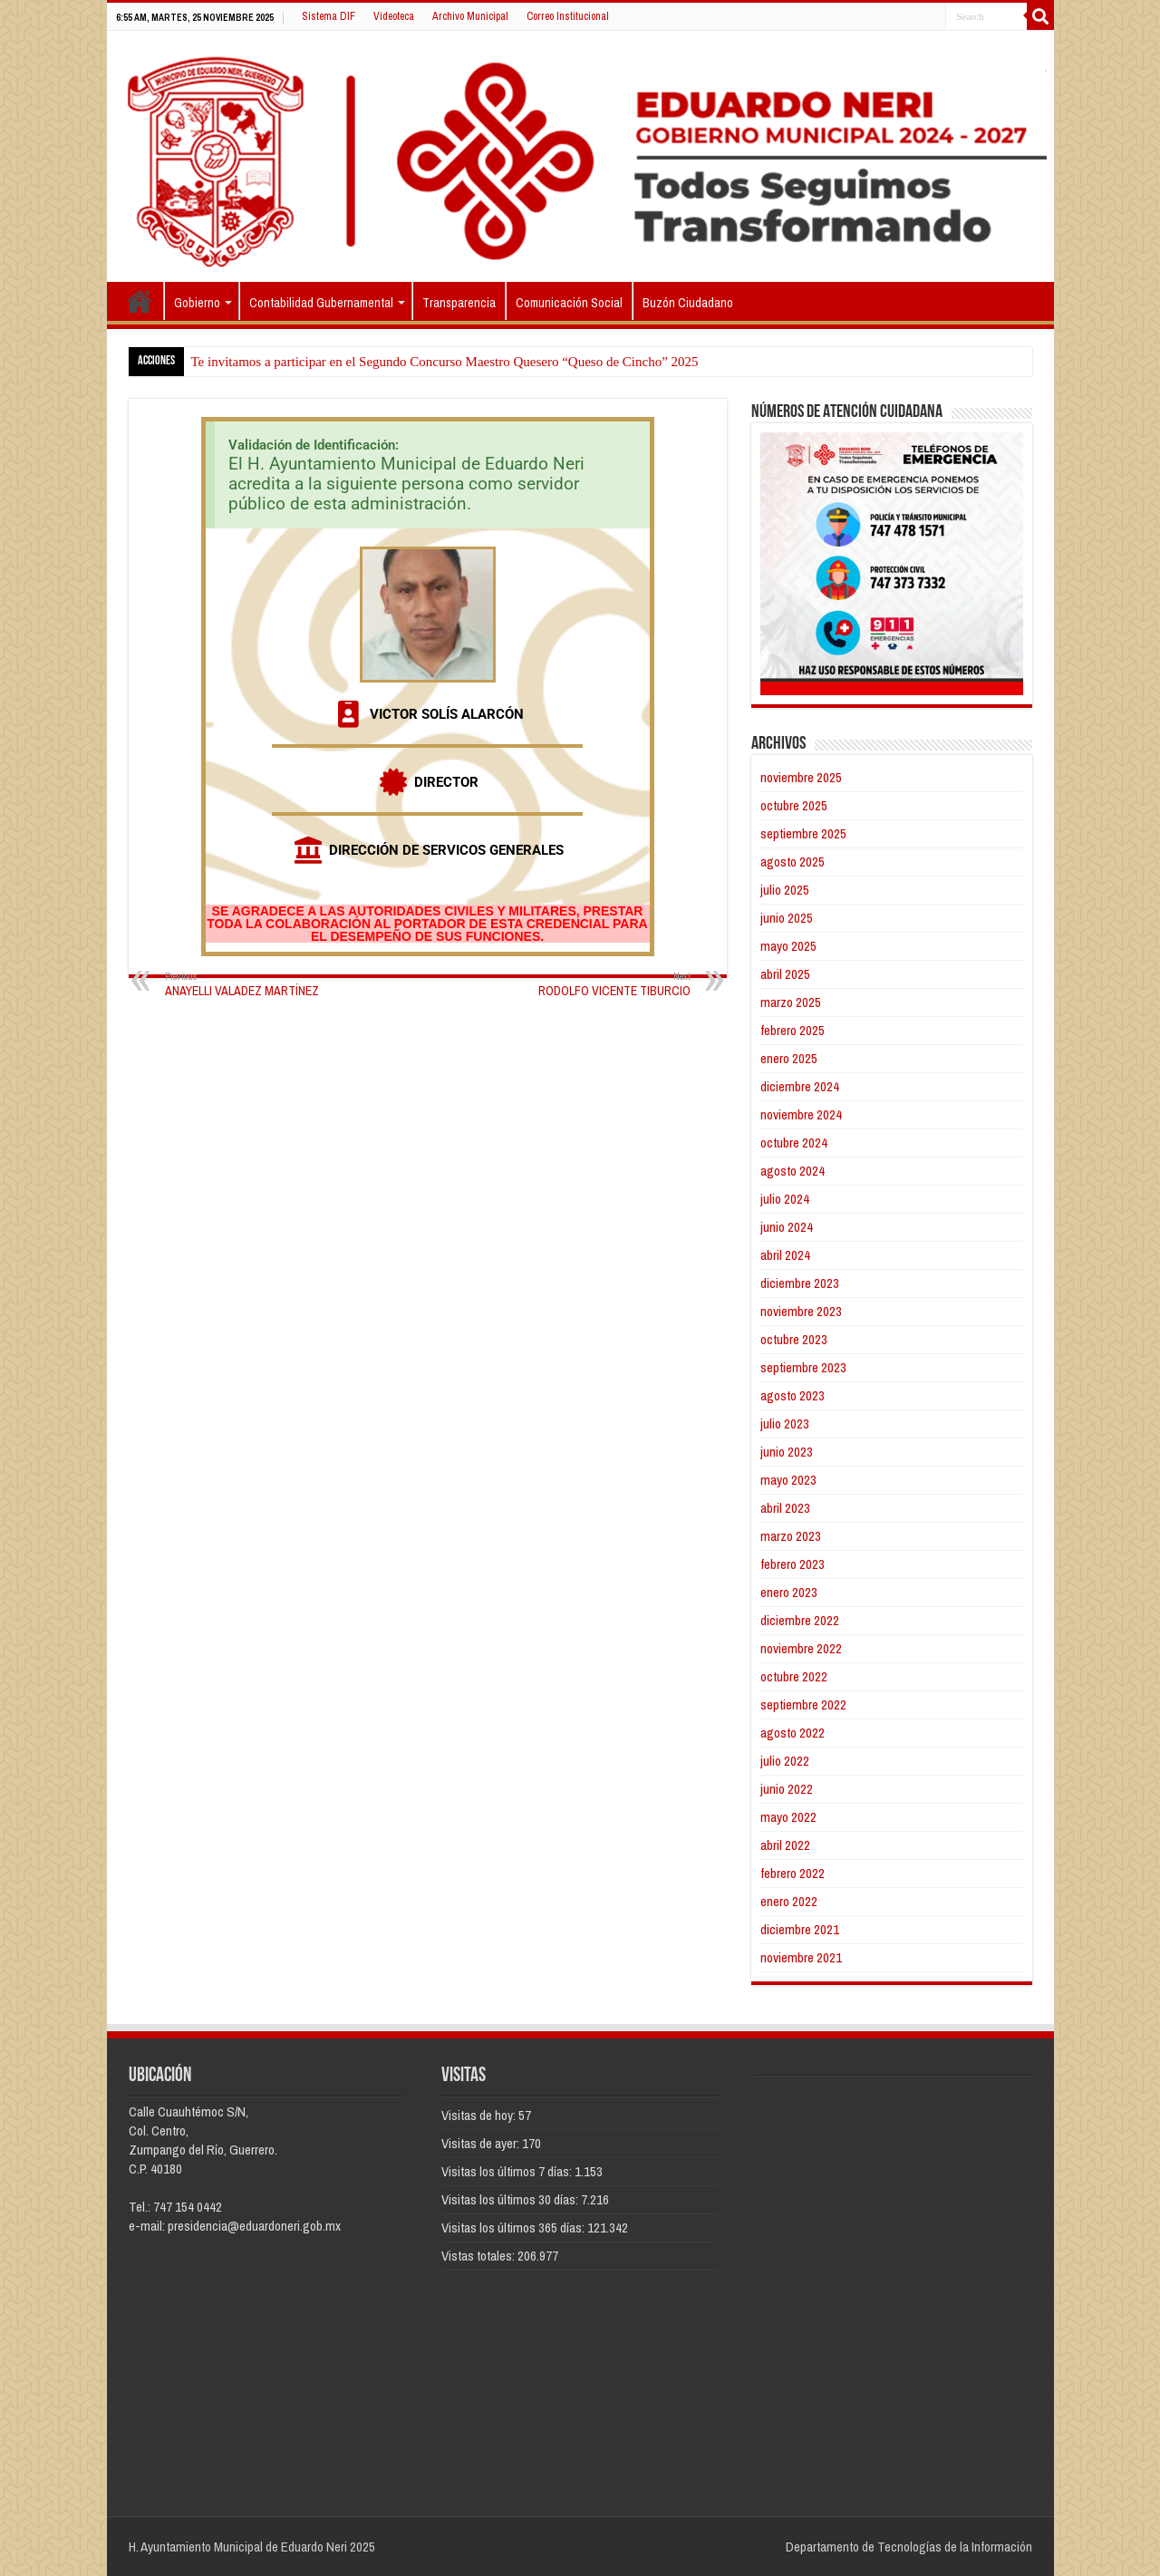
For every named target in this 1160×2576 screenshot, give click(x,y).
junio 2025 (786, 917)
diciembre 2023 (799, 1283)
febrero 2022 (792, 1873)
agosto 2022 (792, 1732)
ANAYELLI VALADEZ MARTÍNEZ (258, 984)
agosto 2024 (792, 1170)
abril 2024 (785, 1254)
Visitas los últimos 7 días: (508, 2171)
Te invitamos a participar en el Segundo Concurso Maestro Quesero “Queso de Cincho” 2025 (445, 361)
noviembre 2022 (801, 1648)
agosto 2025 (792, 861)
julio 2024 (784, 1198)
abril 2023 (785, 1507)
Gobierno (197, 303)
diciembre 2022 (799, 1620)
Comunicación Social (569, 303)
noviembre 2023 (801, 1311)
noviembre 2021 (801, 1957)
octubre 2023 (793, 1339)
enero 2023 (788, 1592)
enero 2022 (788, 1901)
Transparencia (459, 303)
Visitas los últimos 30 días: (511, 2199)
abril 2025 (785, 973)
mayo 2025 (788, 945)
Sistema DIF (328, 16)
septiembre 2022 (803, 1704)
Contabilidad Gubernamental (321, 303)
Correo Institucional (568, 16)
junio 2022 (786, 1788)
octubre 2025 (793, 805)
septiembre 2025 (803, 833)
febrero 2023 (792, 1564)
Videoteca (393, 16)
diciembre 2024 (799, 1086)
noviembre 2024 (801, 1114)
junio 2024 (786, 1226)
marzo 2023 (790, 1535)
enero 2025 (788, 1058)
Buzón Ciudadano (688, 303)
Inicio (139, 301)
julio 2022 (784, 1760)
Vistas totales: (479, 2255)
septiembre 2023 (803, 1367)
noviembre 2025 (801, 777)
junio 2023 (786, 1451)
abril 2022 (785, 1845)
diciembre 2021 (799, 1929)
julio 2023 (784, 1423)
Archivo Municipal (470, 16)
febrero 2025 (792, 1030)
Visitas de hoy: (479, 2115)
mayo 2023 (788, 1479)
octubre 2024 (793, 1142)
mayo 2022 (788, 1816)
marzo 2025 (790, 1002)
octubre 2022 (793, 1676)
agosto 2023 (792, 1395)
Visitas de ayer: (481, 2143)
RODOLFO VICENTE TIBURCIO (598, 984)
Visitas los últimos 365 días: (514, 2227)
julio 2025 (784, 889)
